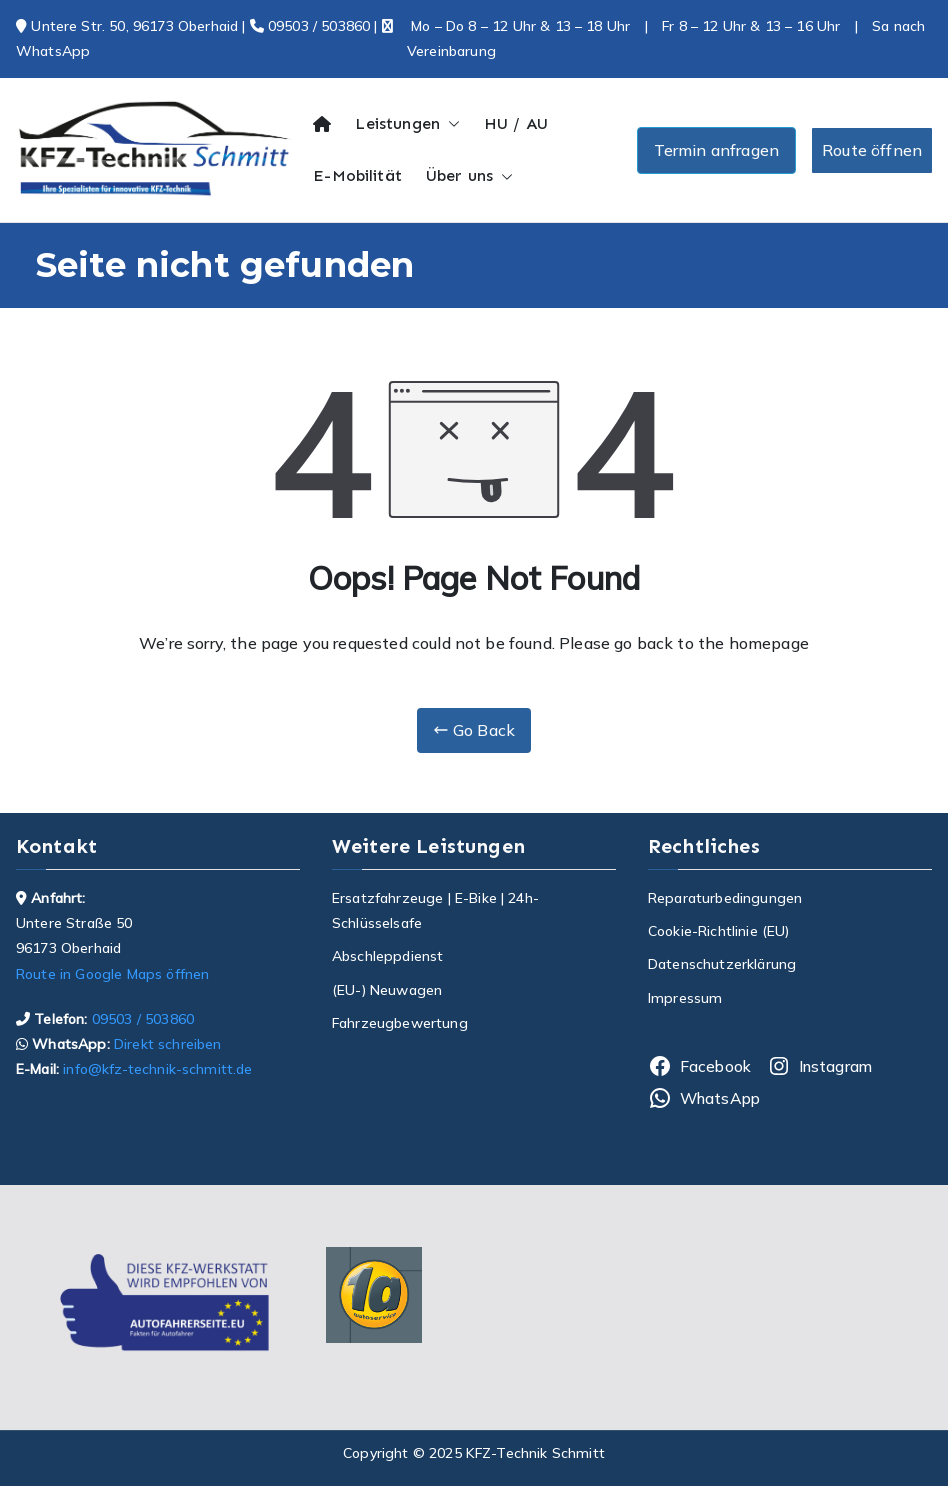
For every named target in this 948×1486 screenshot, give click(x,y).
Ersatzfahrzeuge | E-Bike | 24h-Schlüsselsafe (435, 910)
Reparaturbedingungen (725, 898)
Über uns (469, 176)
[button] (450, 124)
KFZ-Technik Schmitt (535, 1453)
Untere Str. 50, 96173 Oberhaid (136, 26)
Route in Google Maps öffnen (112, 974)
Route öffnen (872, 150)
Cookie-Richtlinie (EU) (719, 931)
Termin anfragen (716, 150)
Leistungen (407, 124)
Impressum (685, 998)
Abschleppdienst (387, 956)
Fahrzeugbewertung (400, 1023)
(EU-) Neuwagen (387, 990)
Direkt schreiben (166, 1044)
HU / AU (516, 123)
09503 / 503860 (310, 26)
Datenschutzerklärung (722, 964)
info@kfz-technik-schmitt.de (155, 1069)
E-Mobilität (357, 175)
